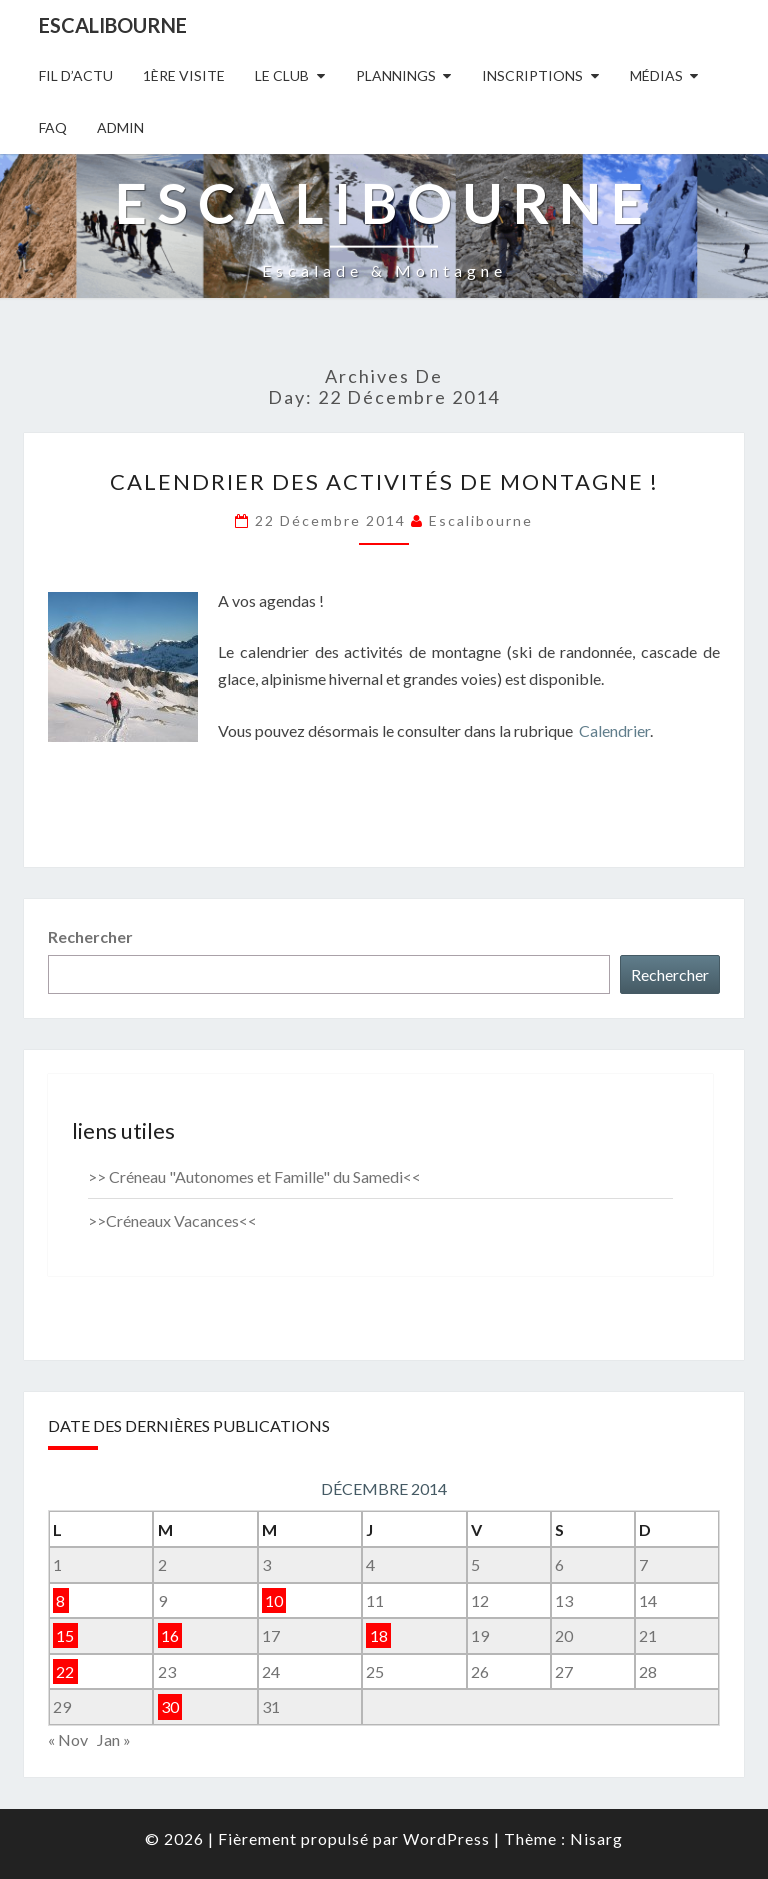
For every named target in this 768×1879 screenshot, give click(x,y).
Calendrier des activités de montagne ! (384, 481)
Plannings (396, 75)
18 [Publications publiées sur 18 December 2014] (379, 1635)
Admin (120, 127)
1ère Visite (184, 75)
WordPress (446, 1838)
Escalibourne (113, 25)
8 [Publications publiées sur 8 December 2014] (60, 1600)
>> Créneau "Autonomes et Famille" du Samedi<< (254, 1176)
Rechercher (90, 936)
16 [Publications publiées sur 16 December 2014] (170, 1635)
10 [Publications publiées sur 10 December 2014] (274, 1600)
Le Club (282, 75)
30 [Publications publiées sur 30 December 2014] (170, 1706)
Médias (656, 75)
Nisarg (596, 1838)
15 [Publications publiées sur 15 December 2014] (65, 1635)
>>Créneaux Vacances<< (172, 1220)
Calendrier (614, 730)
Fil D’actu (76, 75)
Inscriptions (532, 75)
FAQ (53, 127)
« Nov (68, 1739)
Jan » (114, 1739)
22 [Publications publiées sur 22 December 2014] (65, 1671)
